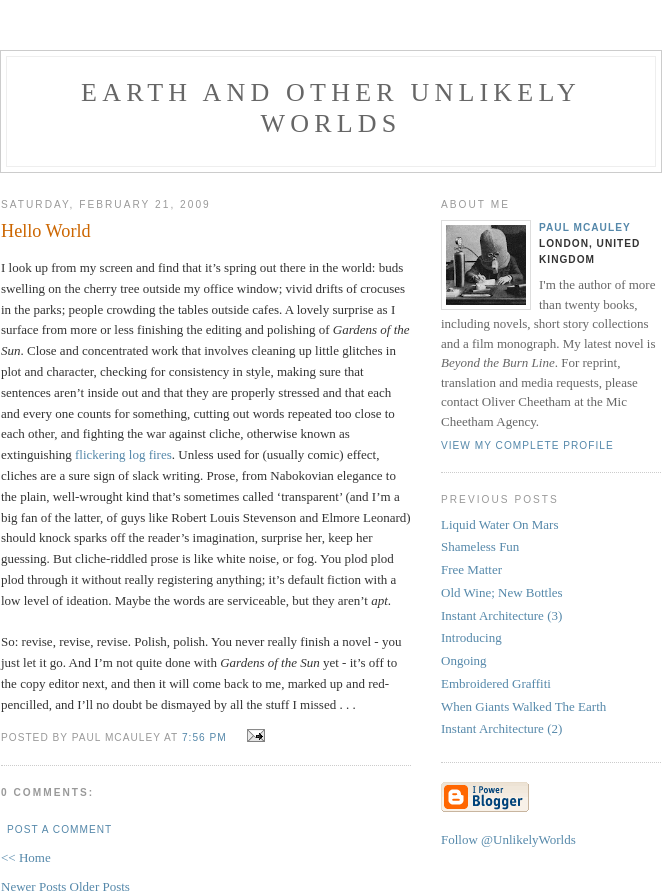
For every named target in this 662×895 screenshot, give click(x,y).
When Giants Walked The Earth (523, 706)
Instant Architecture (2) (501, 728)
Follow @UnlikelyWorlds (508, 839)
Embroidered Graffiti (496, 683)
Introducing (471, 637)
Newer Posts (35, 886)
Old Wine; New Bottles (502, 592)
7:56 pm (204, 737)
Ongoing (464, 660)
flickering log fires (123, 454)
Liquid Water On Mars (500, 524)
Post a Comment (59, 829)
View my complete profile (527, 445)
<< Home (26, 857)
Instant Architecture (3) (501, 615)
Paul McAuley (585, 227)
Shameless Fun (480, 546)
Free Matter (471, 569)
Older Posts (100, 886)
